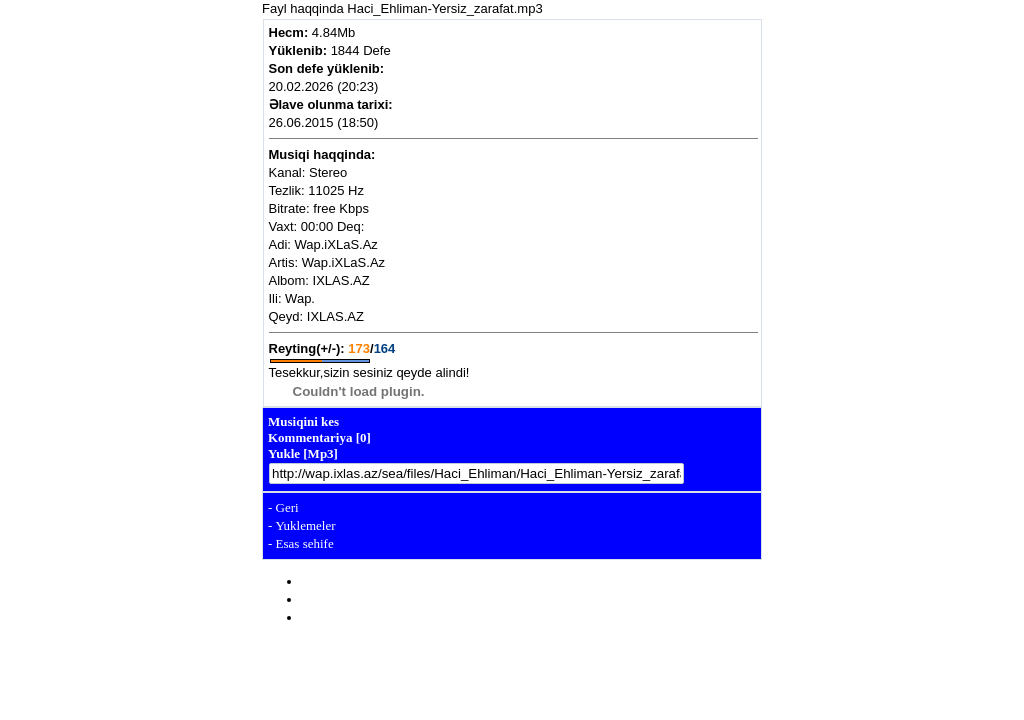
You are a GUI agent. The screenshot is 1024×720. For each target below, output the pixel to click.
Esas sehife (305, 543)
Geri (287, 507)
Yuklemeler (306, 525)
